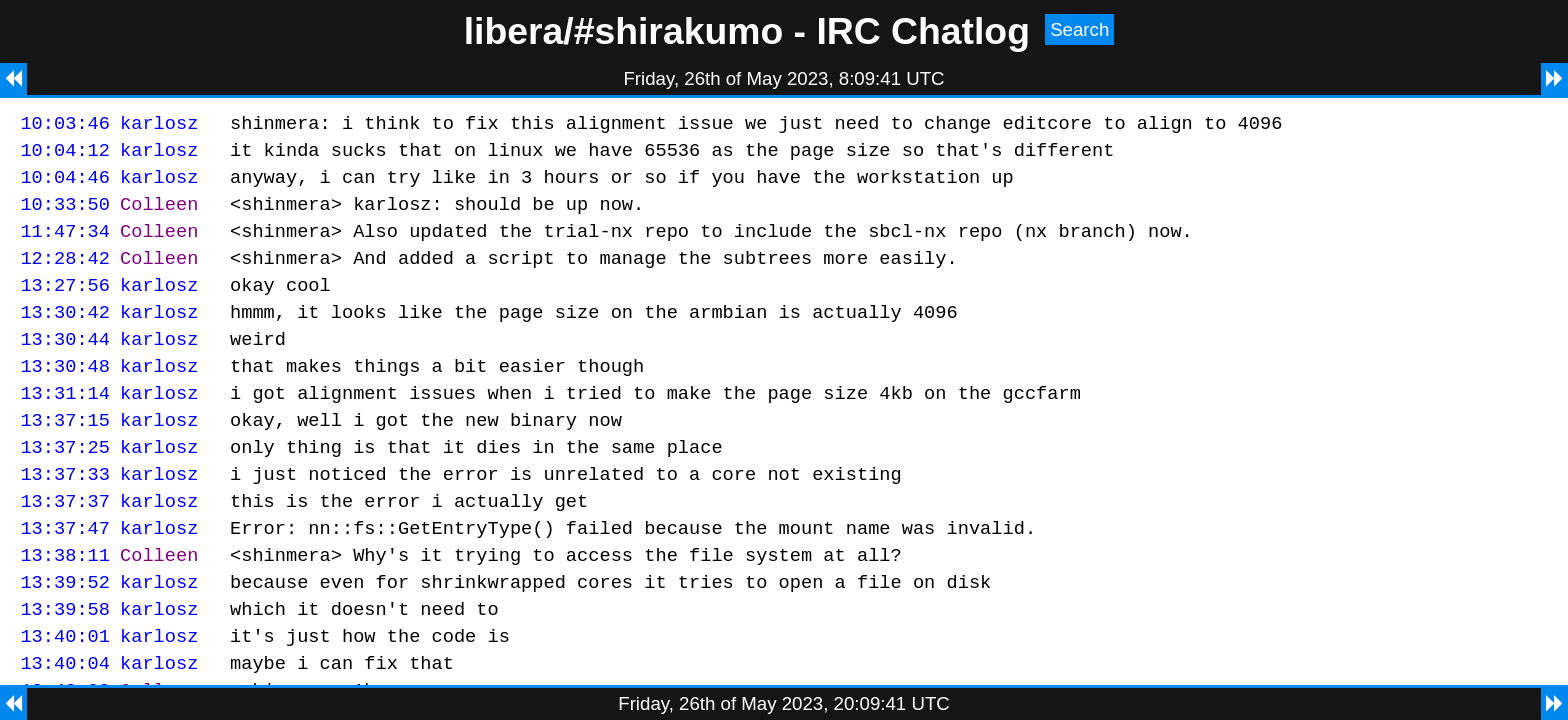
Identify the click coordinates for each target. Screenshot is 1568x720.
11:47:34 (65, 245)
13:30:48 (65, 395)
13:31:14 (65, 425)
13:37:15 (65, 455)
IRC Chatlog (923, 31)
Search (1079, 29)
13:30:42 (65, 335)
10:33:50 (65, 215)
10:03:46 (65, 125)
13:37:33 (65, 515)
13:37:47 (65, 575)
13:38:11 (65, 605)
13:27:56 (65, 305)
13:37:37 (65, 545)
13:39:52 (65, 635)
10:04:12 (65, 155)
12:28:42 (65, 275)
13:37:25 (65, 485)
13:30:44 (65, 365)
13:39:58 (65, 665)
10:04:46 (65, 185)
